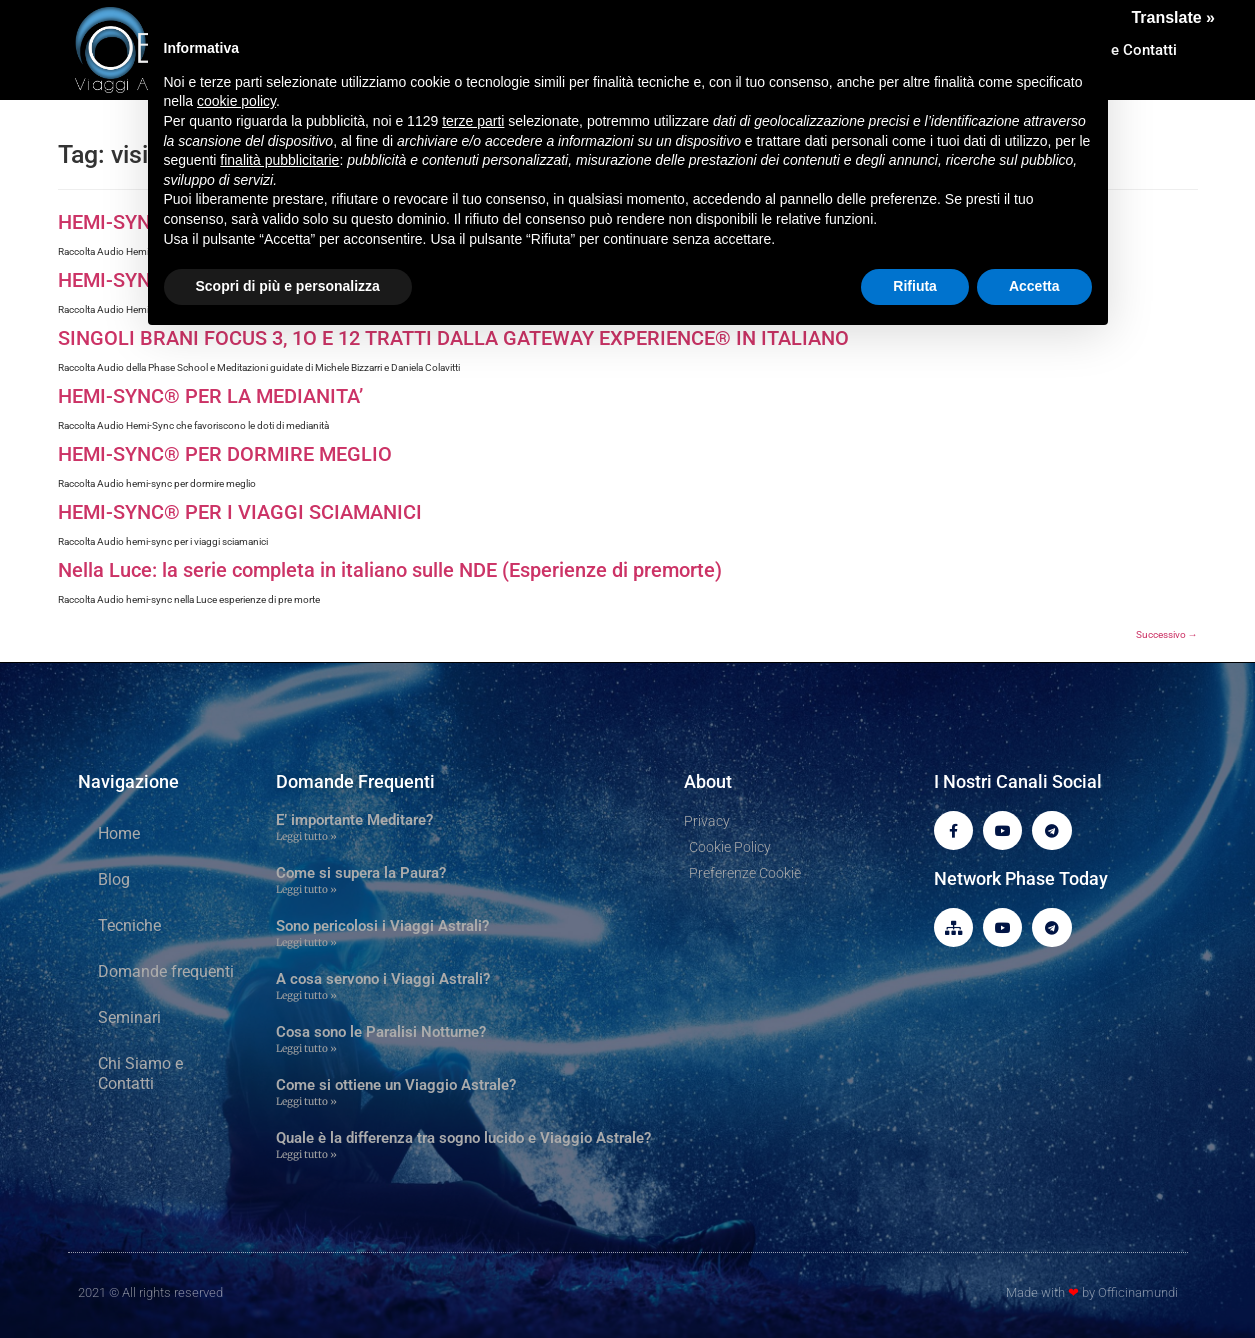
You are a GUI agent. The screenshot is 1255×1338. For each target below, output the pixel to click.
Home (119, 833)
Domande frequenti (166, 971)
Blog (114, 879)
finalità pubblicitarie (279, 160)
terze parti (473, 121)
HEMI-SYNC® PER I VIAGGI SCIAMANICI (240, 512)
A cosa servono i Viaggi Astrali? (383, 979)
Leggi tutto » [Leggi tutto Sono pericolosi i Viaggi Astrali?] (306, 942)
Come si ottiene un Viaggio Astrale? (396, 1085)
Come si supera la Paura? (361, 873)
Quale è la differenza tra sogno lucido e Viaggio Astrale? (463, 1138)
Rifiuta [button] (915, 286)
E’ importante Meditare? (354, 820)
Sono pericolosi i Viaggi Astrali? (382, 926)
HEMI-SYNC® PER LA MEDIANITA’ (210, 396)
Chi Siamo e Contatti (140, 1073)
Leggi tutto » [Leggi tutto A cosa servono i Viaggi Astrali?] (306, 995)
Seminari (129, 1017)
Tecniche (129, 925)
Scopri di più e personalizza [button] (288, 286)
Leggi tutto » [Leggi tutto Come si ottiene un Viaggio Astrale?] (306, 1101)
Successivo (1167, 634)
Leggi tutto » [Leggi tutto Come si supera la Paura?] (306, 889)
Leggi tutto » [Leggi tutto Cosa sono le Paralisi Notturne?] (306, 1048)
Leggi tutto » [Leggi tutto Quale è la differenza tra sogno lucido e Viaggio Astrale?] (306, 1154)
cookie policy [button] (236, 101)
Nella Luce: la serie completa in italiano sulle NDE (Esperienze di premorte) (390, 570)
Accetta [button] (1034, 286)
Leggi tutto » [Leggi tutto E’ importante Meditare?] (306, 836)
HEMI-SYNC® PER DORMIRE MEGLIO (225, 454)
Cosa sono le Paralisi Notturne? (381, 1032)
